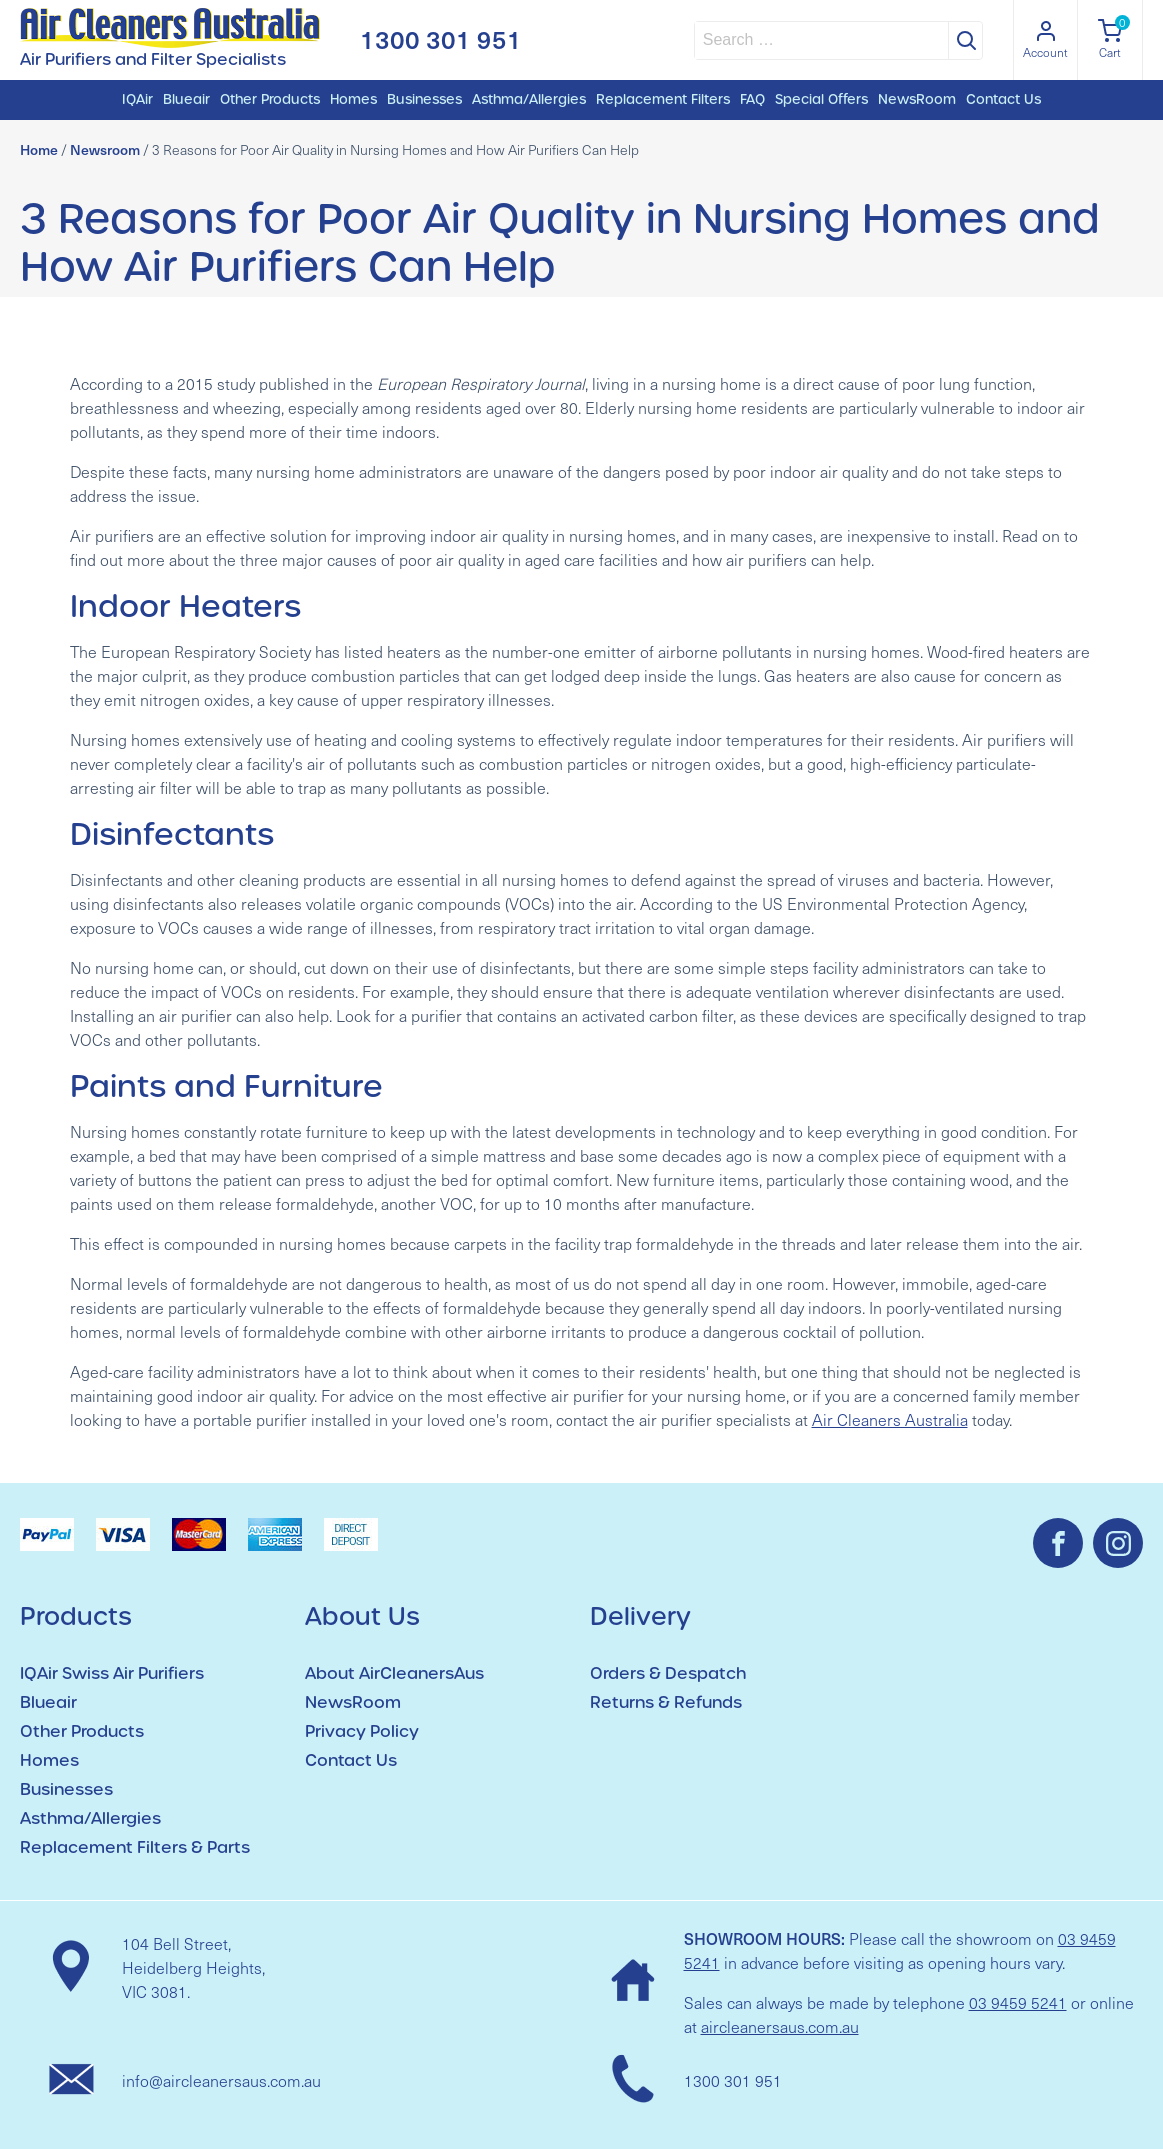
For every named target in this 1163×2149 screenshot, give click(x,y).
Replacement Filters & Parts (135, 1847)
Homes (353, 99)
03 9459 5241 (1018, 2002)
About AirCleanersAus (394, 1673)
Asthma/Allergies (529, 99)
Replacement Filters (663, 99)
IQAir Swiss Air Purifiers (112, 1673)
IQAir (137, 99)
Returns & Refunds (666, 1702)
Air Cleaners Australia (890, 1419)
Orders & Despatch (668, 1673)
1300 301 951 (441, 39)
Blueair (186, 99)
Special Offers (821, 99)
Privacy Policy (362, 1731)
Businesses (424, 99)
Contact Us (1003, 99)
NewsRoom (917, 99)
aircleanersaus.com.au (780, 2026)
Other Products (270, 99)
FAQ (752, 99)
